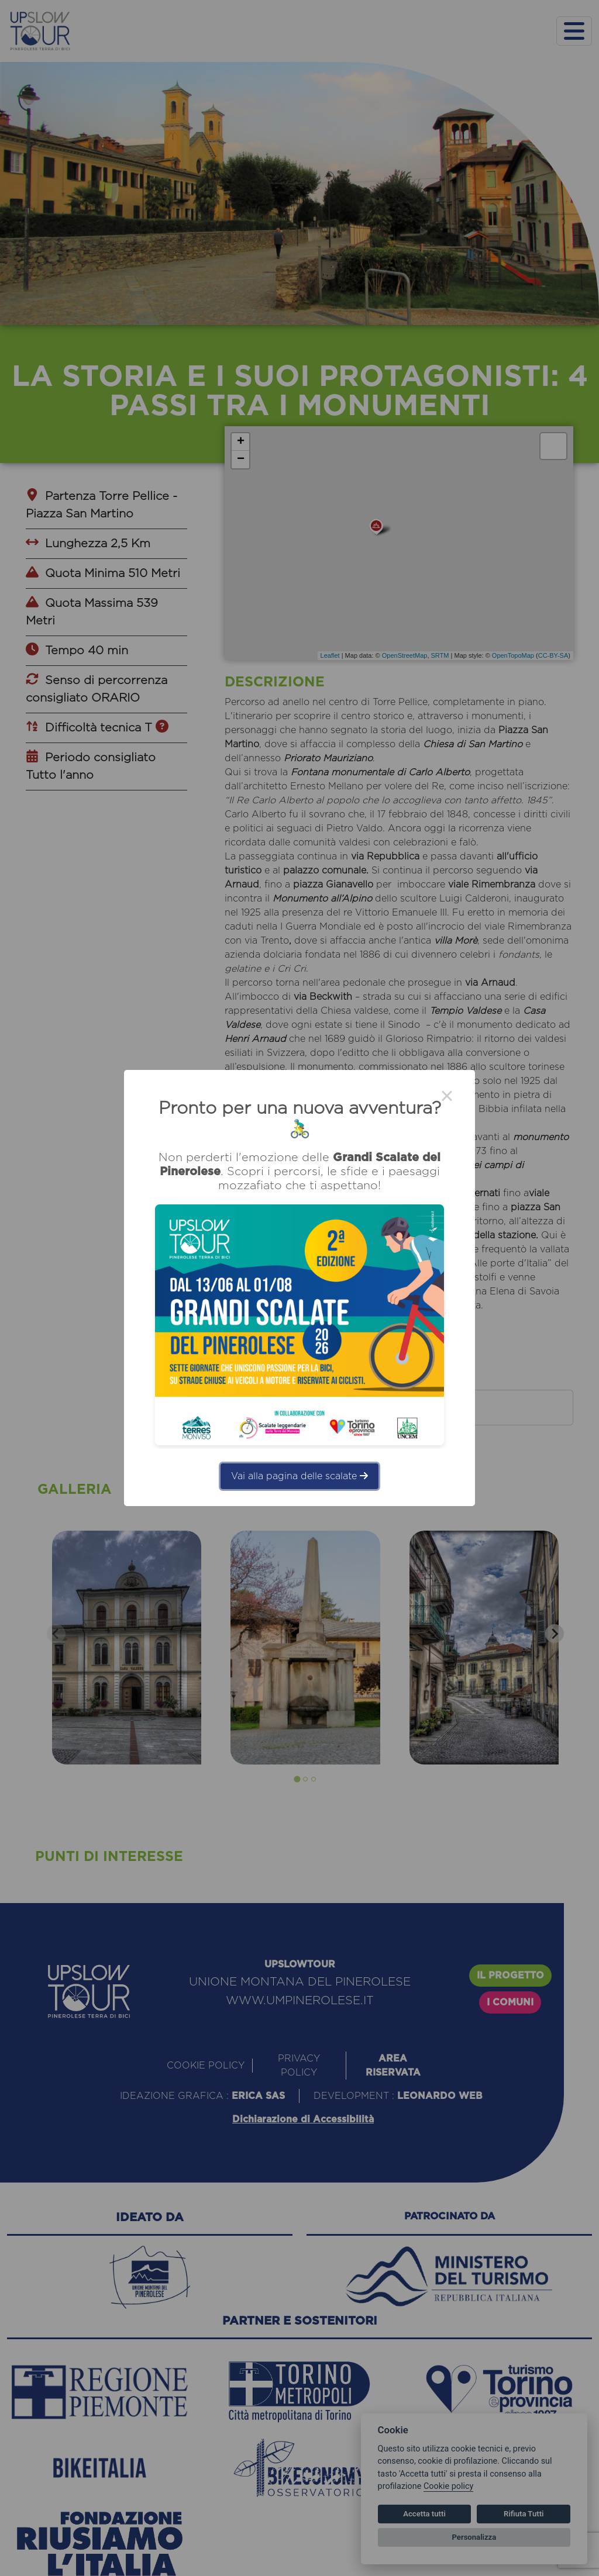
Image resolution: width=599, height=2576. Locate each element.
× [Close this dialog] (447, 1098)
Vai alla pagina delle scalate (299, 1476)
